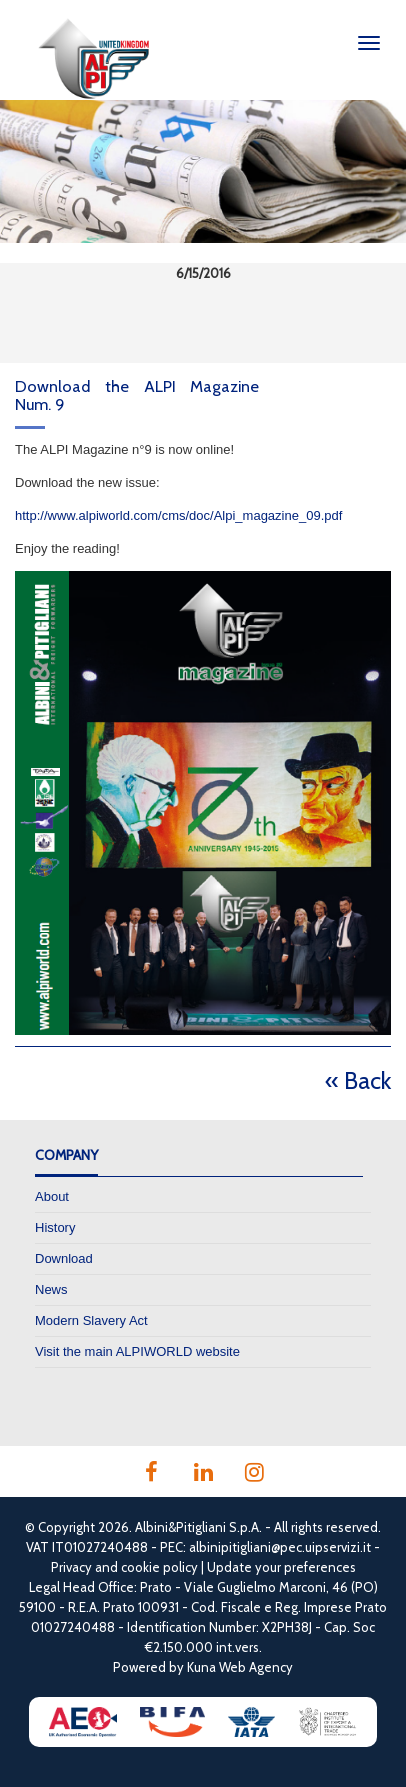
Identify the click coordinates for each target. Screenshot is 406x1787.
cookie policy (159, 1567)
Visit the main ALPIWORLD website (137, 1351)
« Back (358, 1080)
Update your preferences (281, 1567)
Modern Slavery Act (91, 1320)
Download (64, 1258)
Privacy (71, 1567)
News (51, 1289)
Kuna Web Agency (240, 1667)
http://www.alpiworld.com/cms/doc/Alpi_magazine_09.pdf (178, 515)
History (55, 1227)
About (52, 1196)
